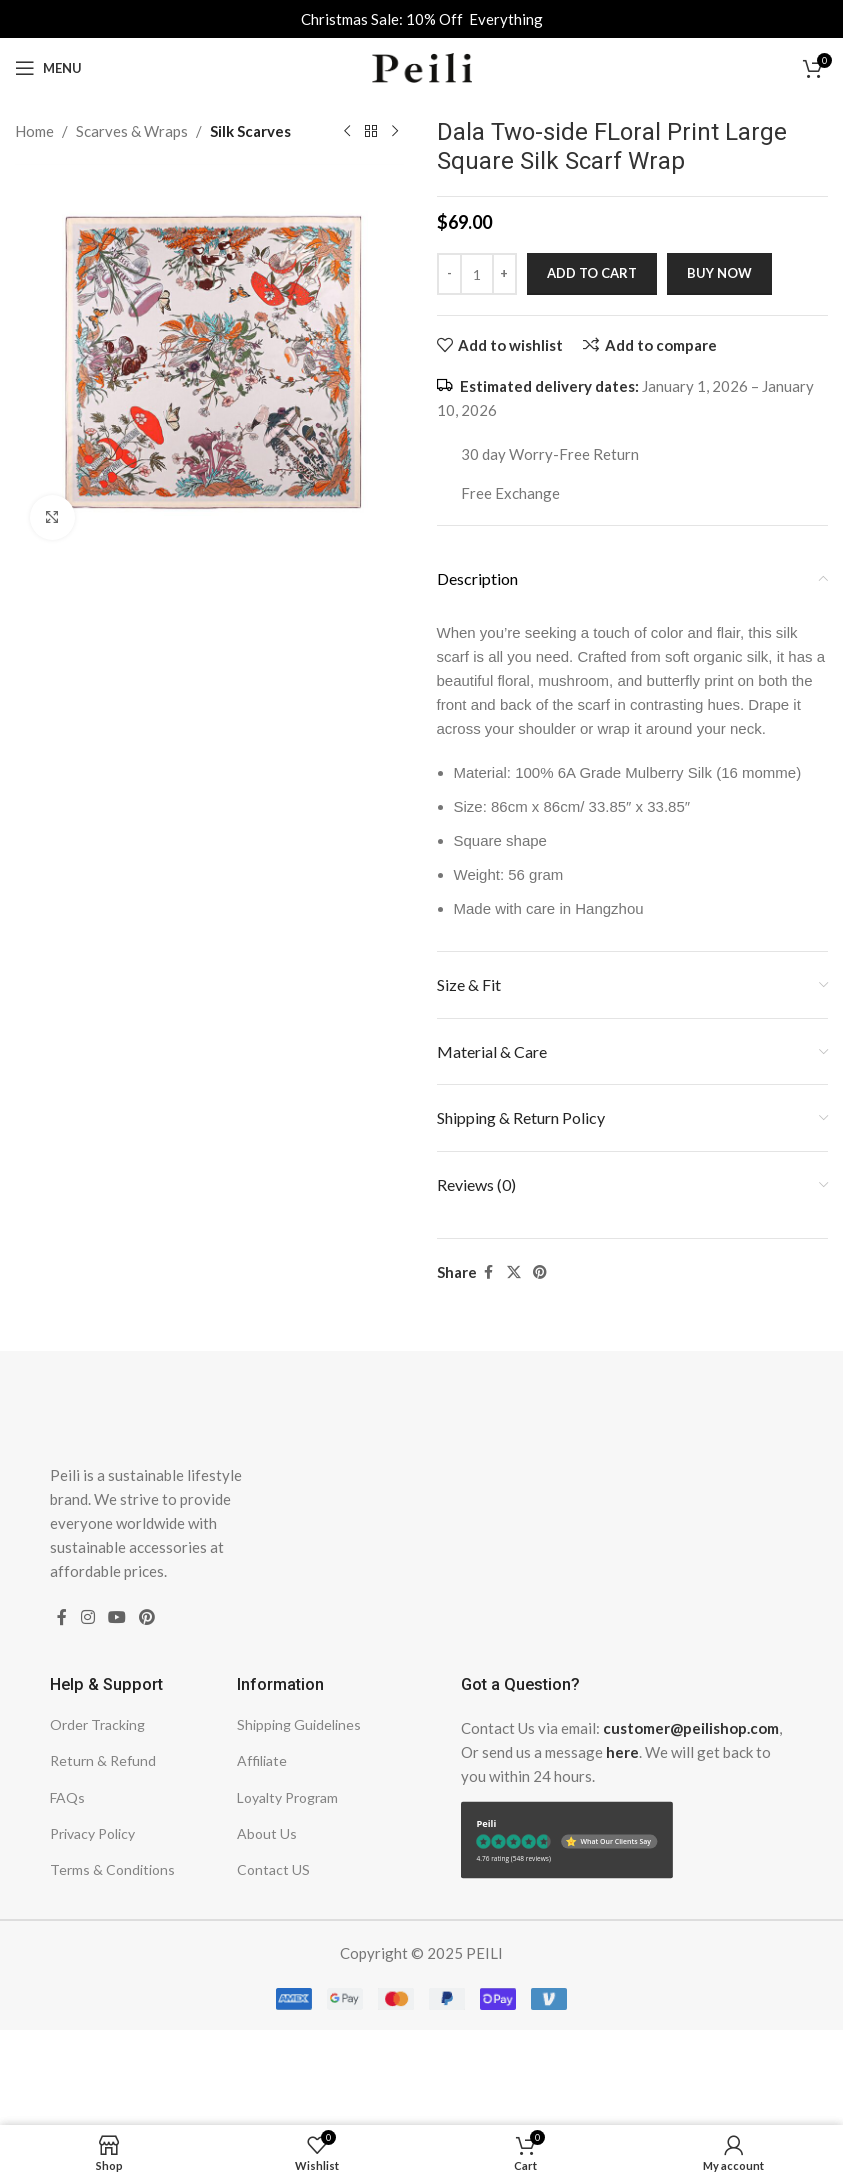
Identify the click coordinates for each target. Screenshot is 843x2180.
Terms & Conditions (112, 1869)
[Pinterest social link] (540, 1272)
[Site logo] (422, 66)
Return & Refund (103, 1760)
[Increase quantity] (504, 274)
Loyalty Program (287, 1797)
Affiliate (262, 1760)
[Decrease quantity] (449, 274)
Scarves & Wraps (132, 131)
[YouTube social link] (116, 1618)
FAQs (67, 1797)
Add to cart (592, 273)
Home (34, 131)
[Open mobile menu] (48, 68)
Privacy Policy (92, 1833)
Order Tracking (97, 1724)
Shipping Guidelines (299, 1724)
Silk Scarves (250, 131)
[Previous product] (347, 132)
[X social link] (514, 1272)
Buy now (719, 273)
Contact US (273, 1869)
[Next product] (395, 132)
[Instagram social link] (87, 1618)
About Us (267, 1833)
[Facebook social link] (489, 1272)
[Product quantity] (477, 274)
